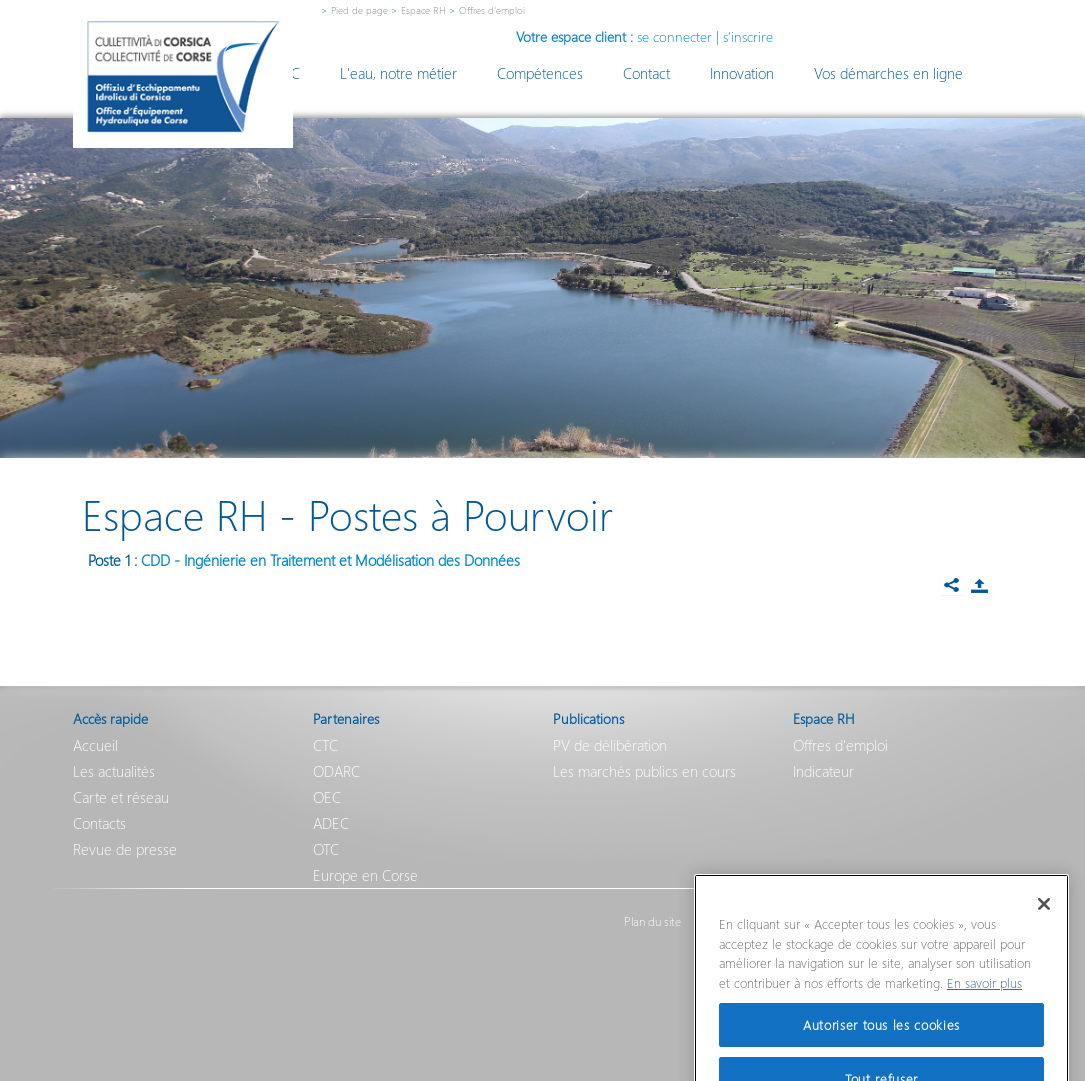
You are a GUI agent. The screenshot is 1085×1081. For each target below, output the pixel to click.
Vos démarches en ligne (888, 73)
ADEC (331, 823)
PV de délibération (610, 745)
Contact (646, 73)
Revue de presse (125, 849)
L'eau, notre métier (398, 73)
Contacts (99, 823)
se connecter (674, 36)
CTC (325, 745)
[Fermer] (1044, 923)
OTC (326, 849)
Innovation (742, 73)
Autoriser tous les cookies (881, 1043)
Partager (980, 586)
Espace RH (423, 10)
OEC (327, 797)
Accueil (95, 745)
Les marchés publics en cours (644, 771)
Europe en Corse (365, 875)
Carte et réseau (121, 797)
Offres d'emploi (840, 745)
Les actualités (114, 771)
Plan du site (652, 922)
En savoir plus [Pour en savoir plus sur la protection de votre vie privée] (984, 1001)
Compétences (540, 73)
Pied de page (359, 10)
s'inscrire (748, 36)
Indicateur (823, 771)
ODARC (336, 771)
